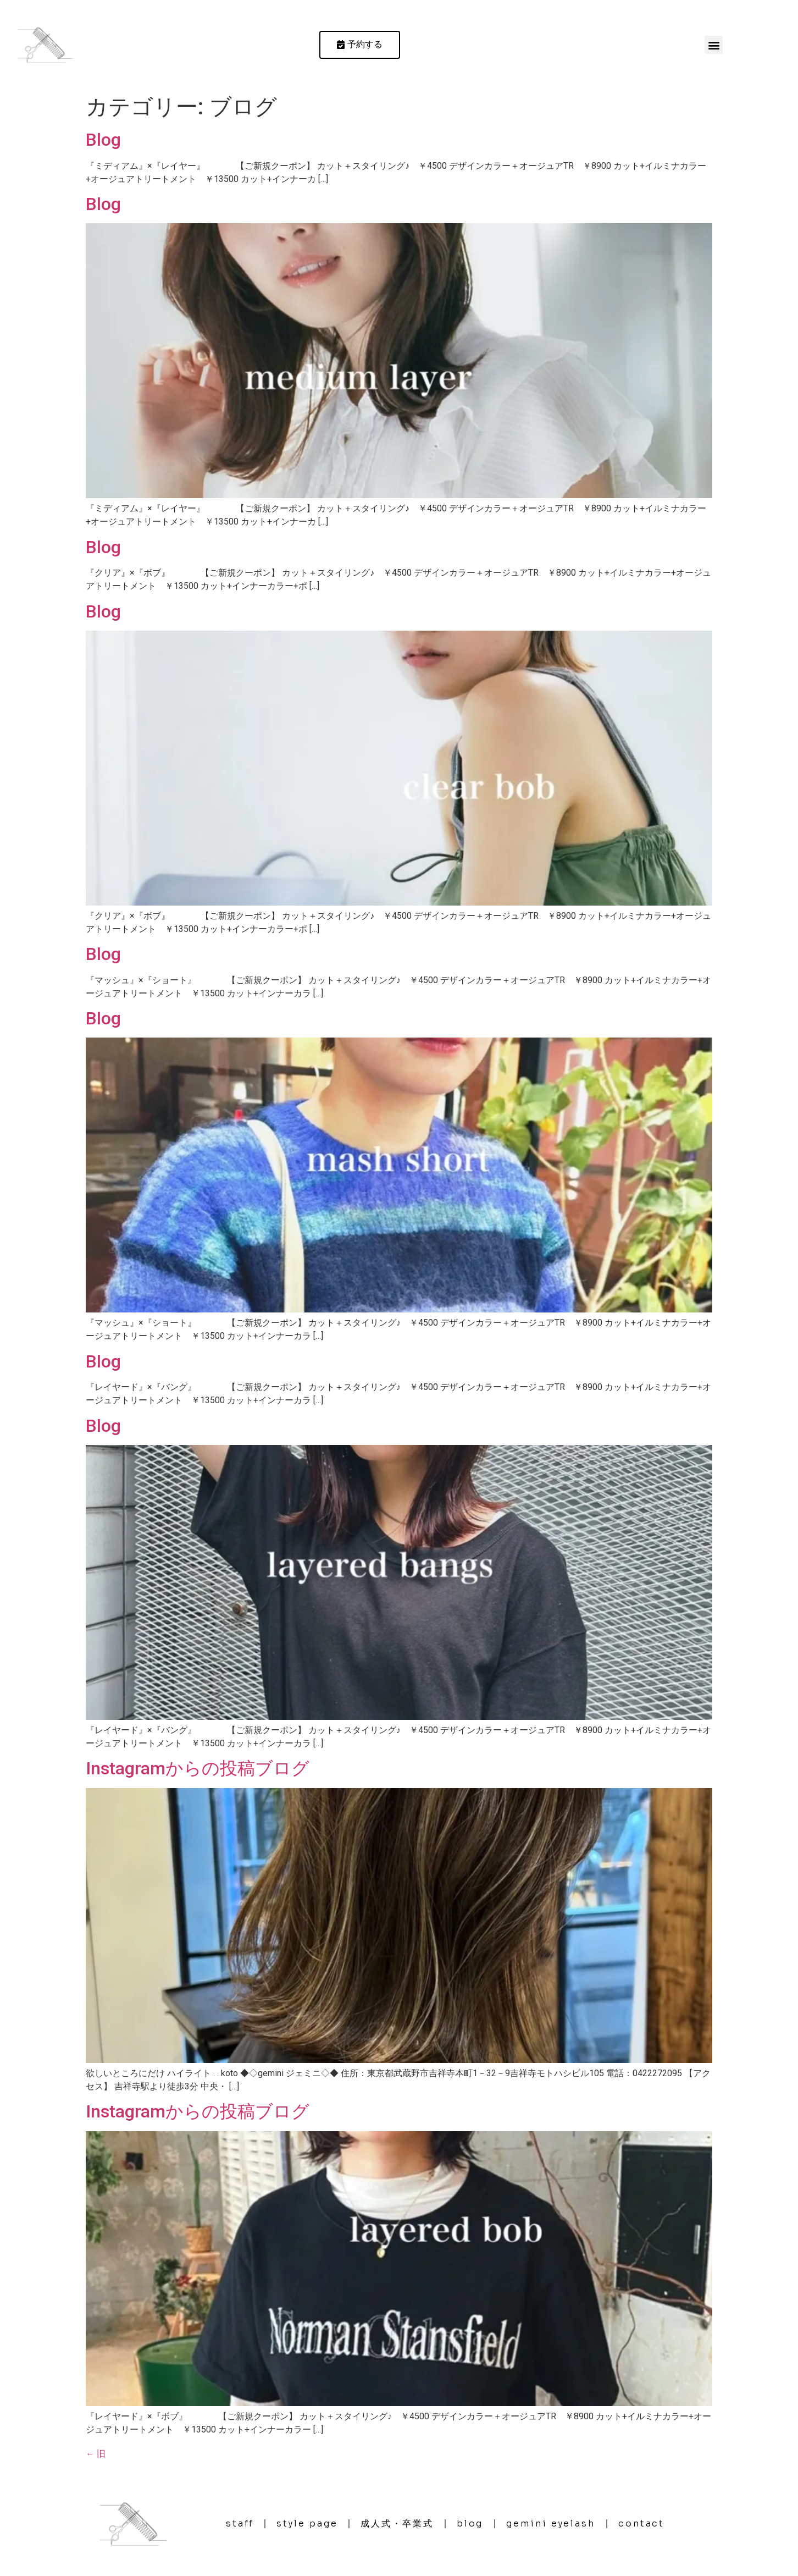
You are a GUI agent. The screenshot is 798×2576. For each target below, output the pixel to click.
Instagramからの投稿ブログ (197, 1768)
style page (306, 2523)
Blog (103, 139)
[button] (714, 45)
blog (470, 2523)
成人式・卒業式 (397, 2523)
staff (240, 2523)
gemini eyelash (550, 2523)
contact (641, 2523)
